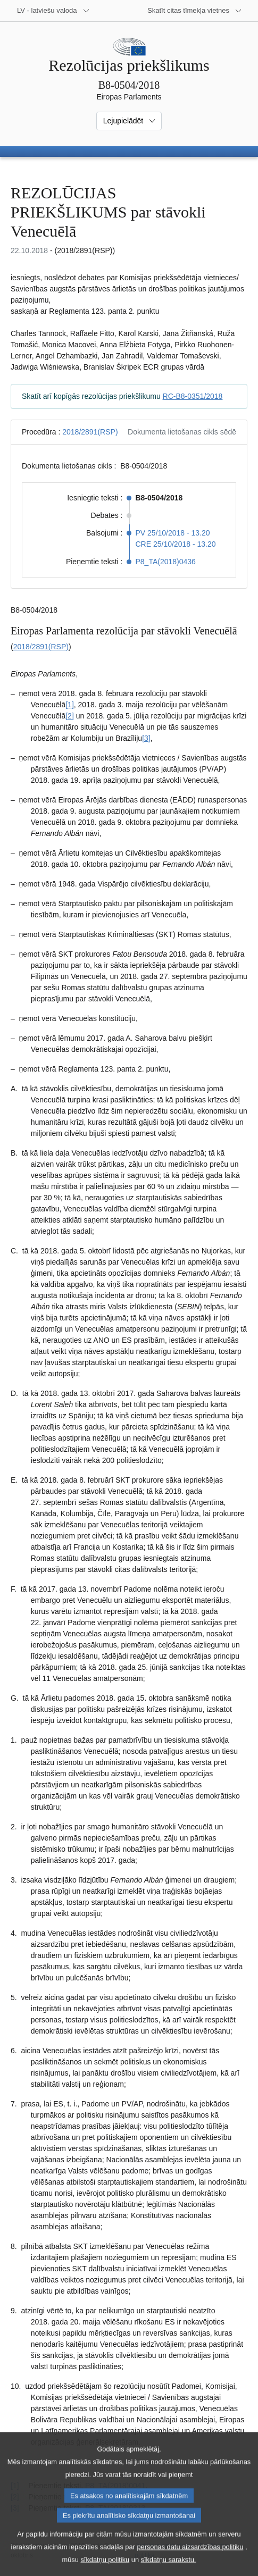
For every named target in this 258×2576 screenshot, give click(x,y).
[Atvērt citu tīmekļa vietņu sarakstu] (194, 10)
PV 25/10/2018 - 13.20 (173, 533)
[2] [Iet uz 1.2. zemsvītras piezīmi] (69, 716)
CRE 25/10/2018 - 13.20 (176, 544)
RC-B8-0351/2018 (193, 396)
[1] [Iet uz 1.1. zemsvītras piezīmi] (69, 704)
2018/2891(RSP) (90, 432)
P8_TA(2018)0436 (166, 561)
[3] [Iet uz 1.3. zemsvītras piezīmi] (146, 738)
